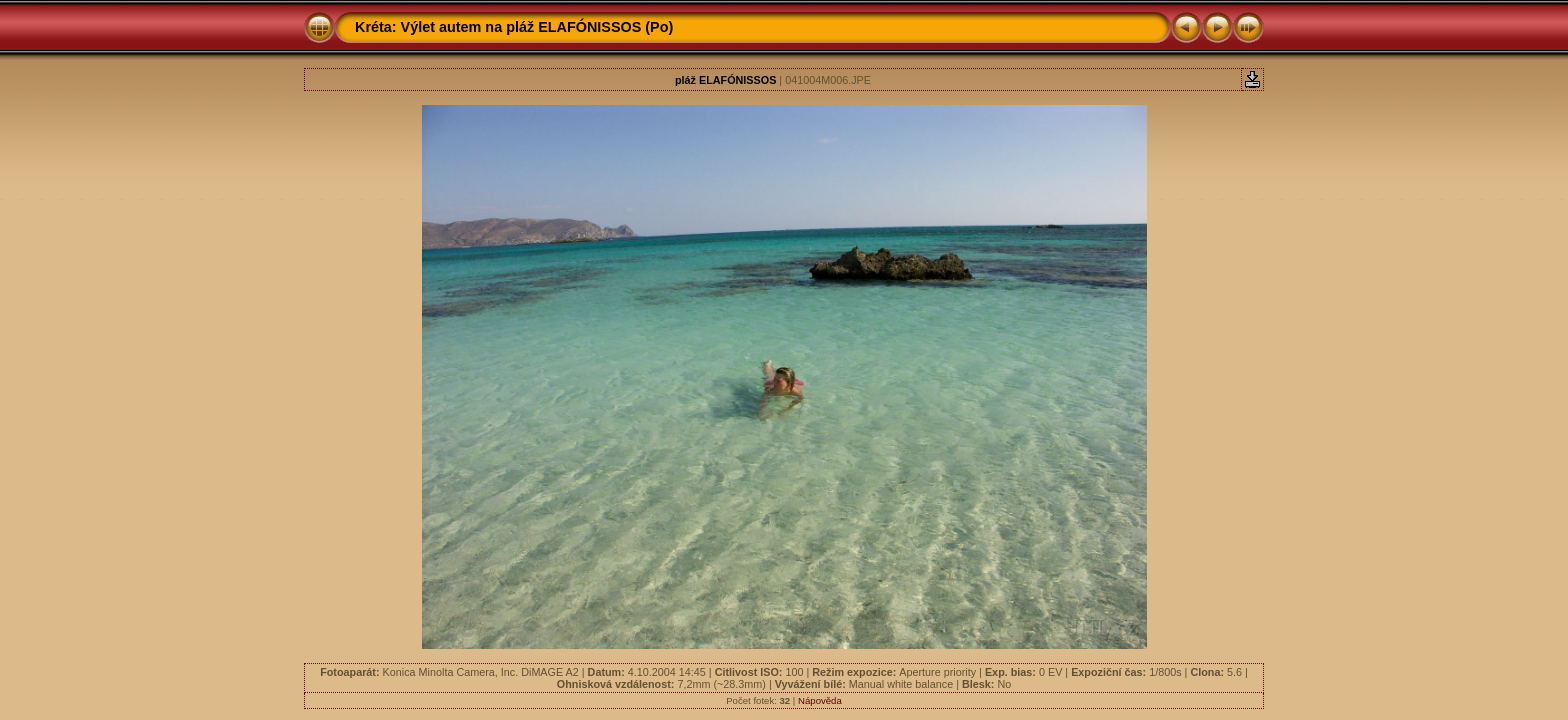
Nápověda (820, 700)
